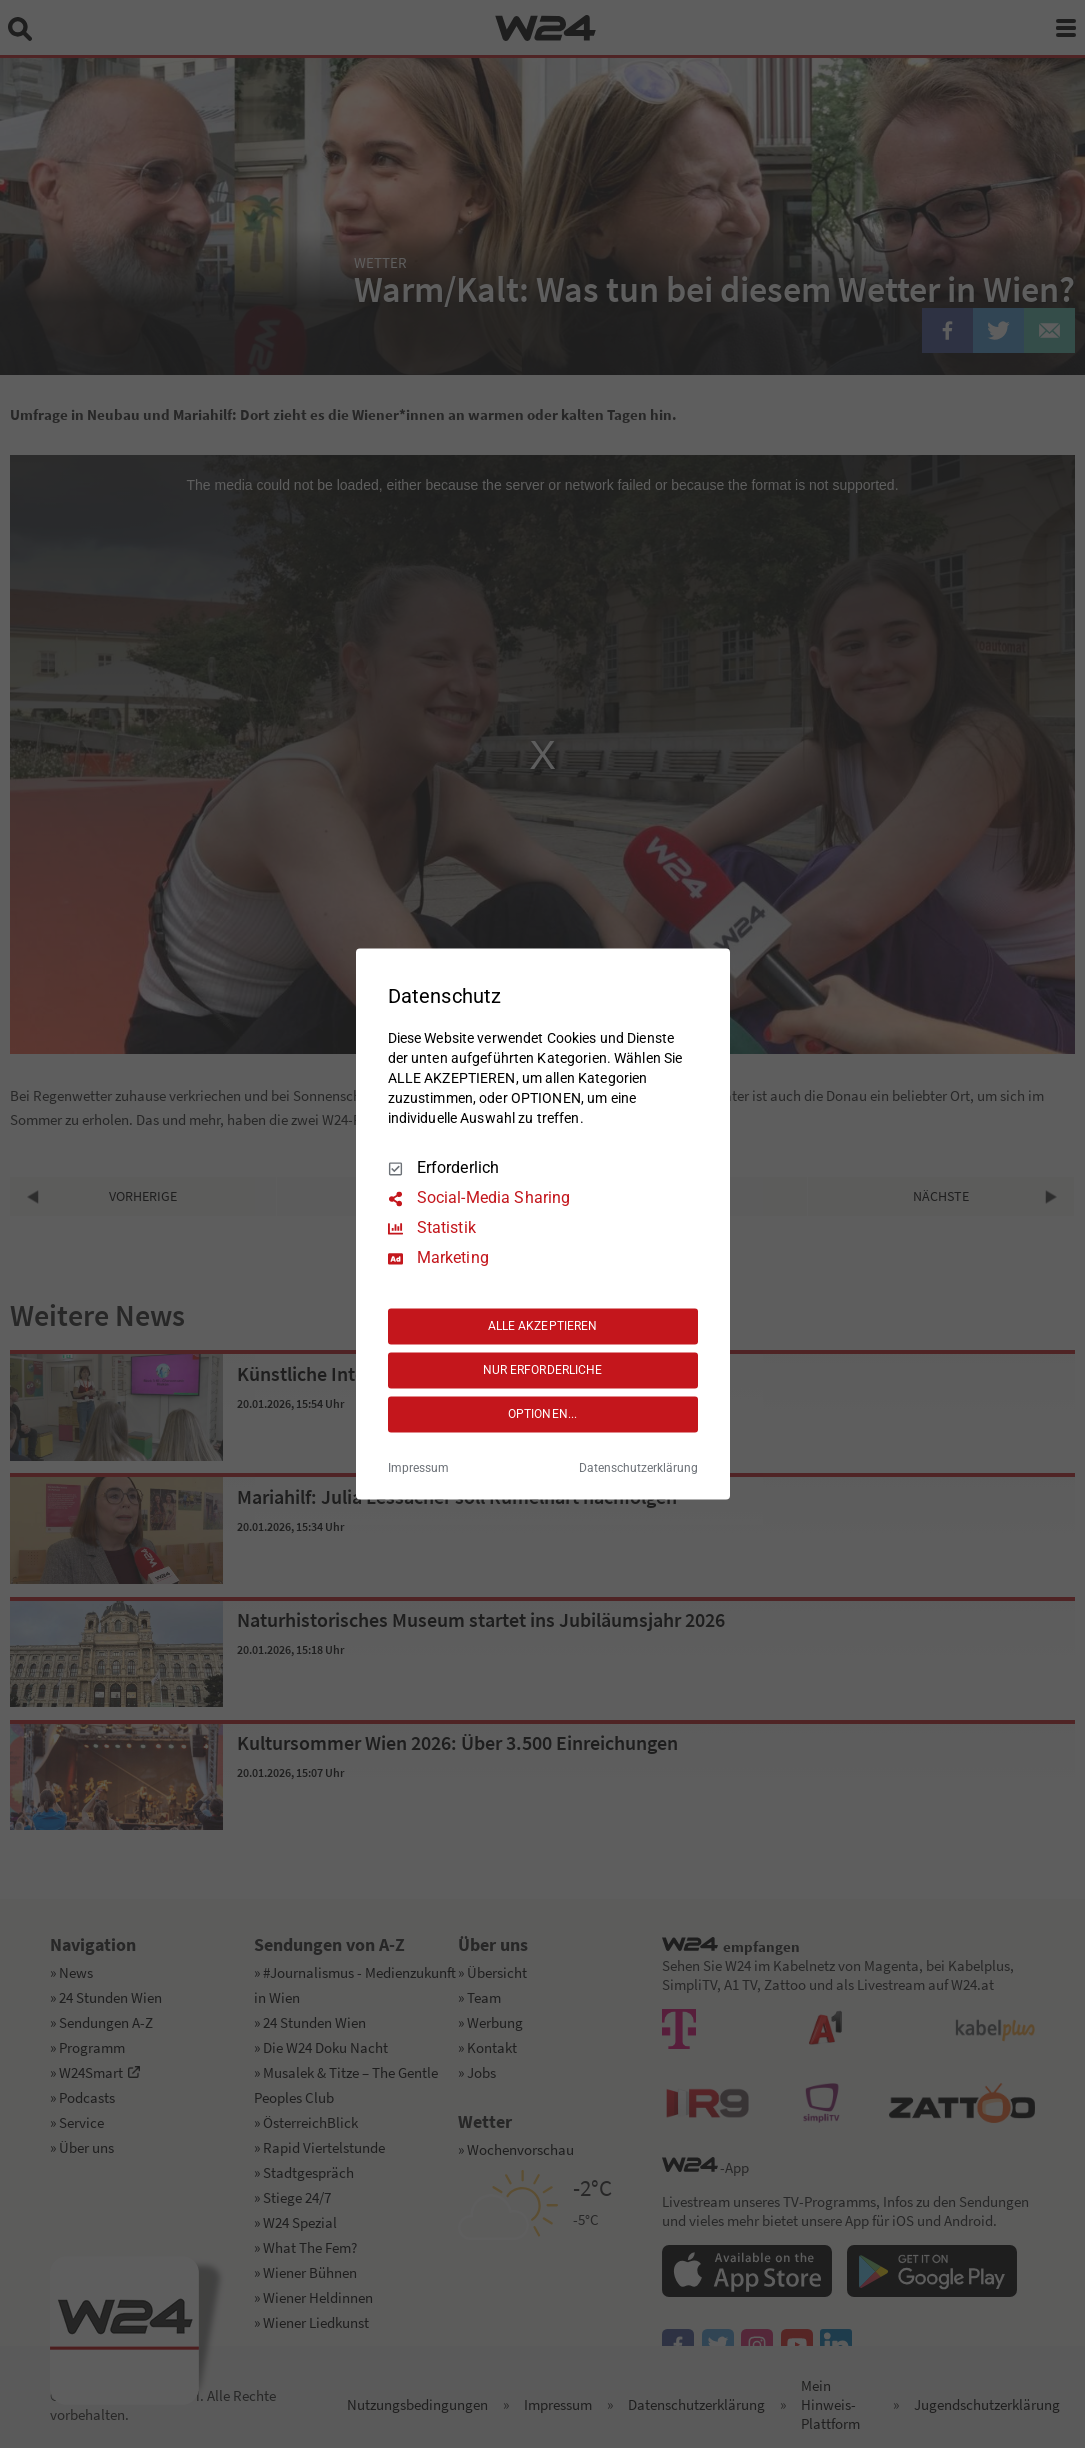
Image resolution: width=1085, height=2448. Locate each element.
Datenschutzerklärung (638, 1469)
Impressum (418, 1469)
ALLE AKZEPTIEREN (543, 1326)
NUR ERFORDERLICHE (543, 1370)
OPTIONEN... (542, 1414)
